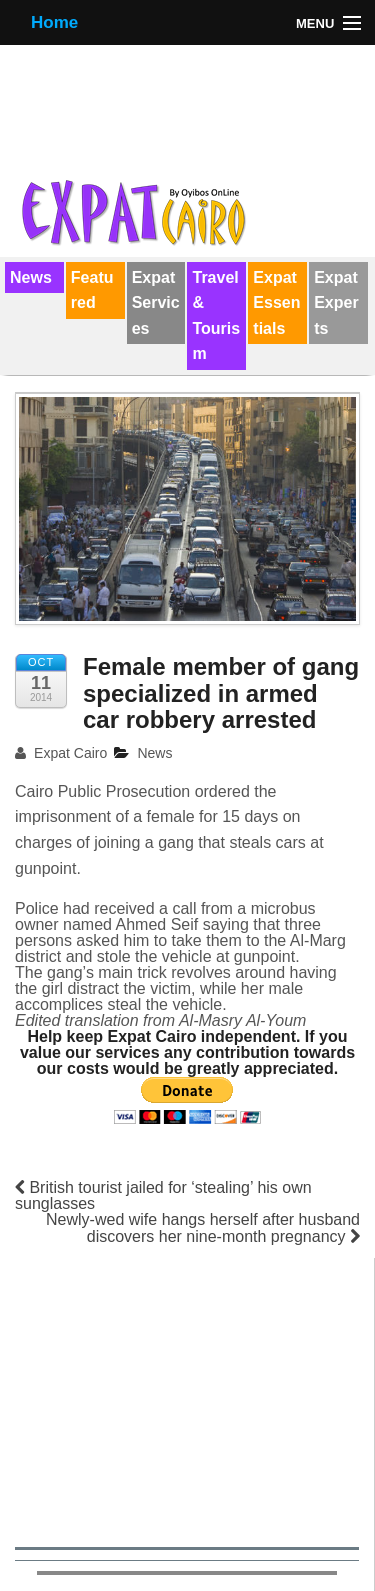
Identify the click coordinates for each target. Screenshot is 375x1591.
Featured (92, 290)
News (31, 277)
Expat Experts (336, 303)
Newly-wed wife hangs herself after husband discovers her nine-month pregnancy (203, 1228)
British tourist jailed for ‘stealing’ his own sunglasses (163, 1195)
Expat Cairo (61, 753)
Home (54, 22)
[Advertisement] (187, 1399)
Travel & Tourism (216, 316)
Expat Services (156, 303)
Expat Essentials (276, 303)
